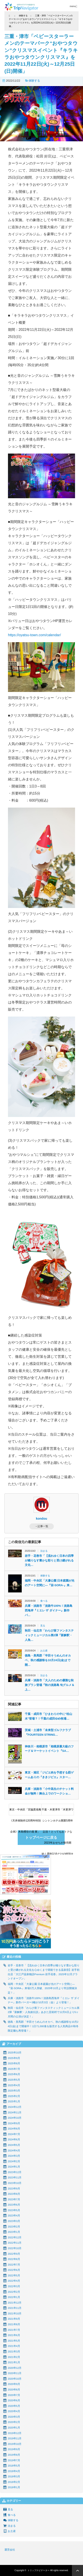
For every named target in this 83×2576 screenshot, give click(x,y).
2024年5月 (14, 2145)
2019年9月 (14, 2449)
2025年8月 (14, 2063)
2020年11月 (14, 2373)
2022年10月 (14, 2248)
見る (42, 1625)
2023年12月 (14, 2172)
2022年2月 (14, 2292)
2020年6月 (14, 2400)
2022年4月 (14, 2280)
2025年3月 (14, 2090)
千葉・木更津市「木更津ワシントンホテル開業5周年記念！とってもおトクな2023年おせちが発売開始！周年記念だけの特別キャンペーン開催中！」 (57, 1811)
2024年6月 (14, 2139)
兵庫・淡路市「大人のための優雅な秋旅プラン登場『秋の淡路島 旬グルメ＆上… (50, 1685)
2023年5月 (14, 2210)
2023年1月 (14, 2232)
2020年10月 (14, 2378)
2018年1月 (14, 2487)
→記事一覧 (41, 1526)
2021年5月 (14, 2340)
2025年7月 (14, 2069)
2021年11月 (14, 2308)
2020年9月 (14, 2384)
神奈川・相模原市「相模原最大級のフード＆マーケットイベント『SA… (49, 1749)
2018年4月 (14, 2471)
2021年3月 (14, 2351)
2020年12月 (14, 2368)
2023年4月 (14, 2215)
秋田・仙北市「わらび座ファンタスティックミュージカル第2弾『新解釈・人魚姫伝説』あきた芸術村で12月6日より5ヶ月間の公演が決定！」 (43, 2012)
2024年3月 (14, 2156)
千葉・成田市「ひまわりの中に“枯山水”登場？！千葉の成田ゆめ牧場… (48, 1716)
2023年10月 (14, 2183)
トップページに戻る (41, 1837)
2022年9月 (14, 2253)
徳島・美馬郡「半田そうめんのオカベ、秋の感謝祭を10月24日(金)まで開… (48, 1660)
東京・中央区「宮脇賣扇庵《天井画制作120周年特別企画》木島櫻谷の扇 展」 (25, 1811)
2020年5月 (14, 2406)
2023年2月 (14, 2226)
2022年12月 (14, 2237)
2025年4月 (14, 2085)
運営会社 (9, 2549)
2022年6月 (14, 2270)
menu (73, 6)
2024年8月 (14, 2128)
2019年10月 (14, 2444)
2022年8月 (14, 2259)
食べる (44, 1600)
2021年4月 (14, 2346)
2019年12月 (14, 2433)
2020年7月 (14, 2395)
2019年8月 (14, 2454)
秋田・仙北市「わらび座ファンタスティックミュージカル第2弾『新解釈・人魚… (49, 1635)
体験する (34, 80)
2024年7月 (14, 2134)
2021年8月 (14, 2324)
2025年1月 (14, 2101)
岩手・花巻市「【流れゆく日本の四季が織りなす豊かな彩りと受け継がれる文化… (49, 1560)
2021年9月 (14, 2318)
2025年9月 (14, 2058)
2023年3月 (14, 2221)
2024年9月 (14, 2123)
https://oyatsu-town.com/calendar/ (34, 635)
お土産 (44, 1650)
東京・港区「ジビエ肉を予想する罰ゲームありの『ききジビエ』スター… (49, 1775)
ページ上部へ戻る (77, 2570)
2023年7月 (14, 2199)
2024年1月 (14, 2166)
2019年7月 (14, 2460)
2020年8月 (14, 2389)
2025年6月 (14, 2074)
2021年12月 (14, 2302)
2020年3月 (14, 2416)
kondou (41, 1518)
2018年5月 (14, 2465)
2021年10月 (14, 2313)
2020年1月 (14, 2427)
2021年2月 (14, 2357)
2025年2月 (14, 2096)
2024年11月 (14, 2112)
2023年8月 (14, 2194)
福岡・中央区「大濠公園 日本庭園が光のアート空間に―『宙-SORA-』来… (50, 1583)
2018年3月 (14, 2476)
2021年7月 (14, 2330)
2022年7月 (14, 2264)
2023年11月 (14, 2177)
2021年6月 (14, 2335)
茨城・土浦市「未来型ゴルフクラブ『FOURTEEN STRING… (48, 1732)
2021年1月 (14, 2362)
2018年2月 (14, 2482)
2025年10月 (14, 2052)
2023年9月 (14, 2188)
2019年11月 (14, 2438)
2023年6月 (14, 2204)
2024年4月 (14, 2150)
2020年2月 (14, 2422)
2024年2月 (14, 2161)
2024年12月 (14, 2107)
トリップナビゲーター (38, 2570)
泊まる (44, 1550)
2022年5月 (14, 2275)
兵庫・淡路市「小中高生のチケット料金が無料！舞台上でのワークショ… (49, 1791)
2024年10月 (14, 2117)
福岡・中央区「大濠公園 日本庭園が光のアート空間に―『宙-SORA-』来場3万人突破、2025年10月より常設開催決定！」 (42, 1988)
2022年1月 (14, 2297)
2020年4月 (14, 2411)
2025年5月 (14, 2079)
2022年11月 (14, 2242)
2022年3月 (14, 2286)
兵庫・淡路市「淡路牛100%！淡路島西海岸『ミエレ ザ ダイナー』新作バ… (48, 1610)
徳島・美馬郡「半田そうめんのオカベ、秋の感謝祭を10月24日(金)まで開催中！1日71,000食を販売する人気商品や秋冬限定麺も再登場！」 (43, 2026)
